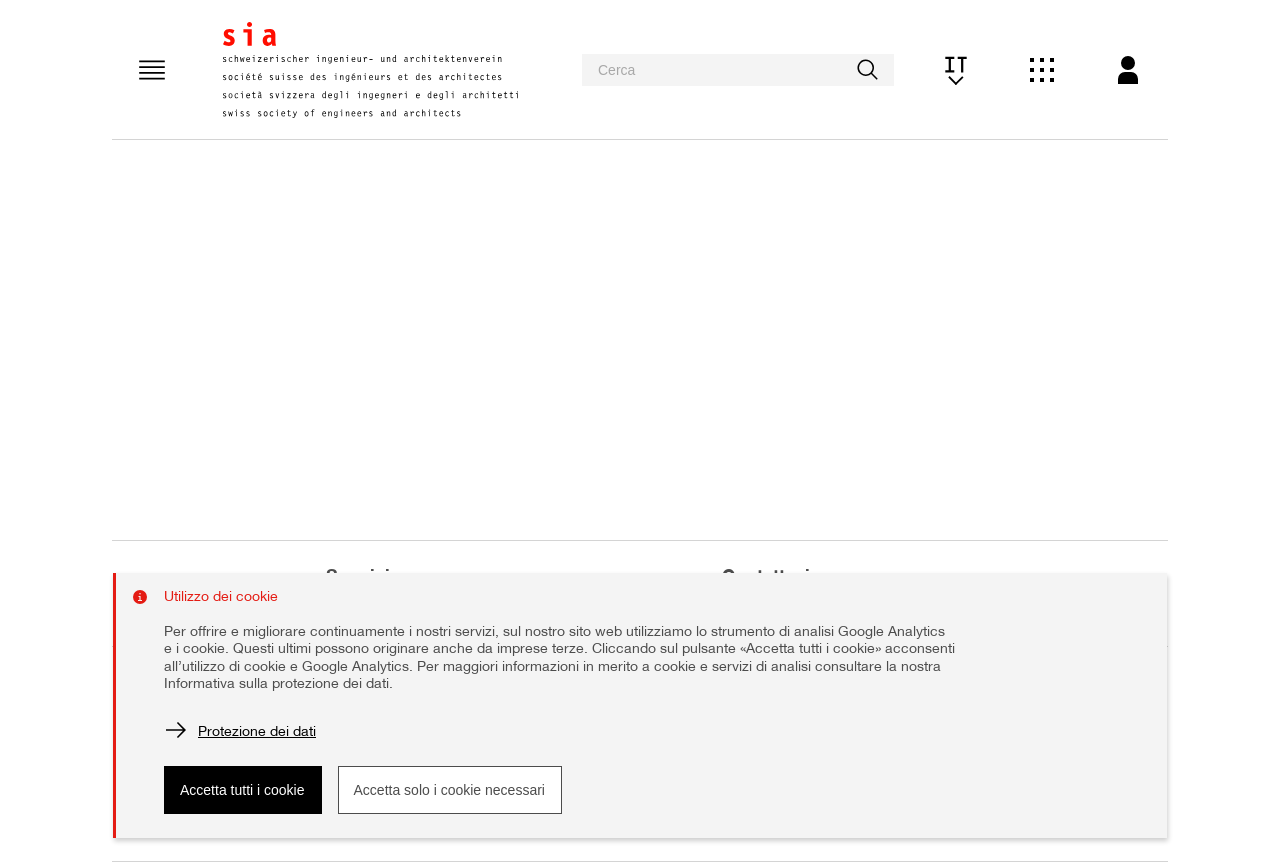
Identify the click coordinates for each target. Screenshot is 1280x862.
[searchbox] (738, 70)
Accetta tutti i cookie (242, 790)
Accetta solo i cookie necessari (449, 790)
